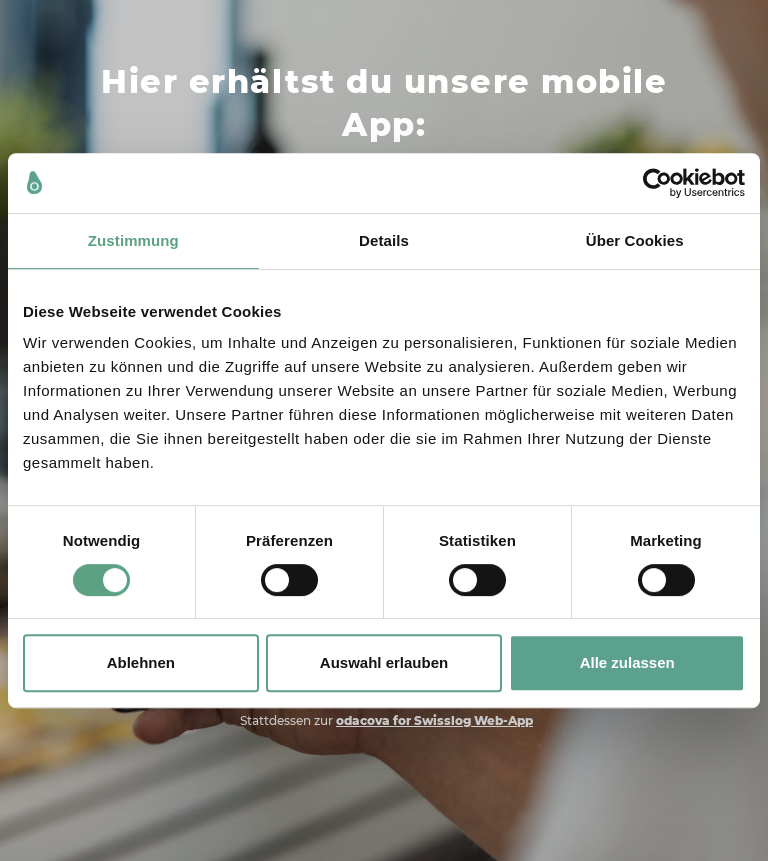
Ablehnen (141, 662)
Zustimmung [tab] (133, 240)
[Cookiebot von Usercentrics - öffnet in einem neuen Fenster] (657, 183)
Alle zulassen (627, 662)
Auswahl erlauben (384, 662)
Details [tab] (384, 240)
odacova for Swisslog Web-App (434, 720)
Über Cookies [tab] (635, 240)
